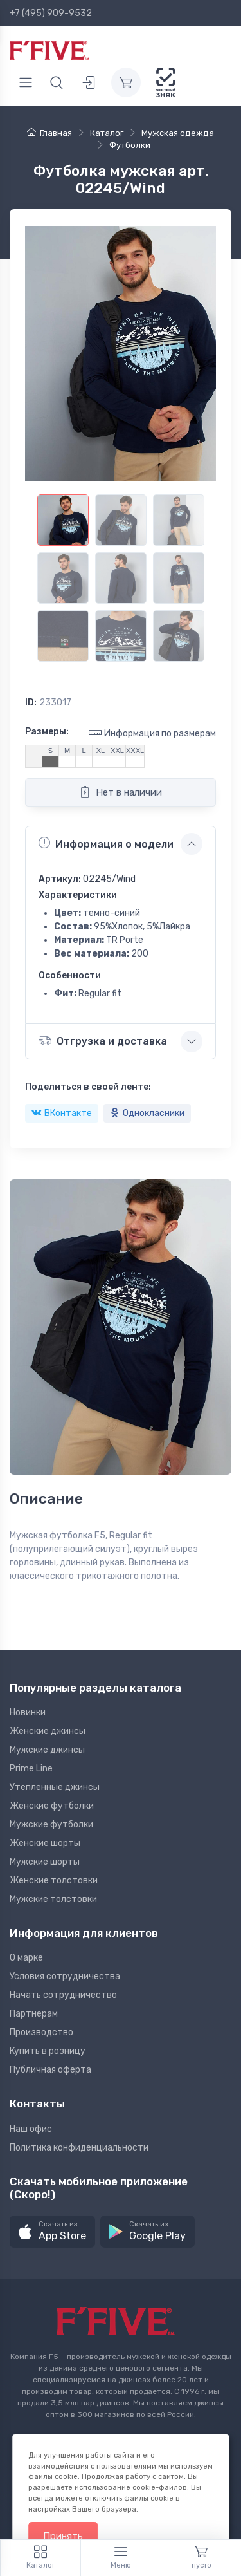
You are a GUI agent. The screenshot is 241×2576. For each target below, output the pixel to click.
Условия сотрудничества (65, 1976)
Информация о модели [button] (106, 843)
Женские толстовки (54, 1880)
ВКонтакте (61, 1113)
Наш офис (31, 2128)
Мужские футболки (51, 1824)
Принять (63, 2536)
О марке (26, 1957)
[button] (52, 2232)
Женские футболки (52, 1805)
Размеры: (47, 731)
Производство (41, 2032)
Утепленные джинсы (55, 1787)
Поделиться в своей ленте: (88, 1086)
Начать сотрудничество (63, 1995)
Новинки (28, 1712)
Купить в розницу (47, 2051)
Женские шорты (45, 1843)
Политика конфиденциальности (79, 2147)
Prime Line (31, 1768)
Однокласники (147, 1113)
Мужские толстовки (53, 1899)
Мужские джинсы (47, 1749)
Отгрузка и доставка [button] (103, 1040)
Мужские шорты (45, 1861)
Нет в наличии (120, 792)
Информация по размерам (152, 733)
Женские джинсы (47, 1731)
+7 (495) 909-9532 (51, 13)
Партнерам (34, 2013)
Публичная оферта (50, 2069)
